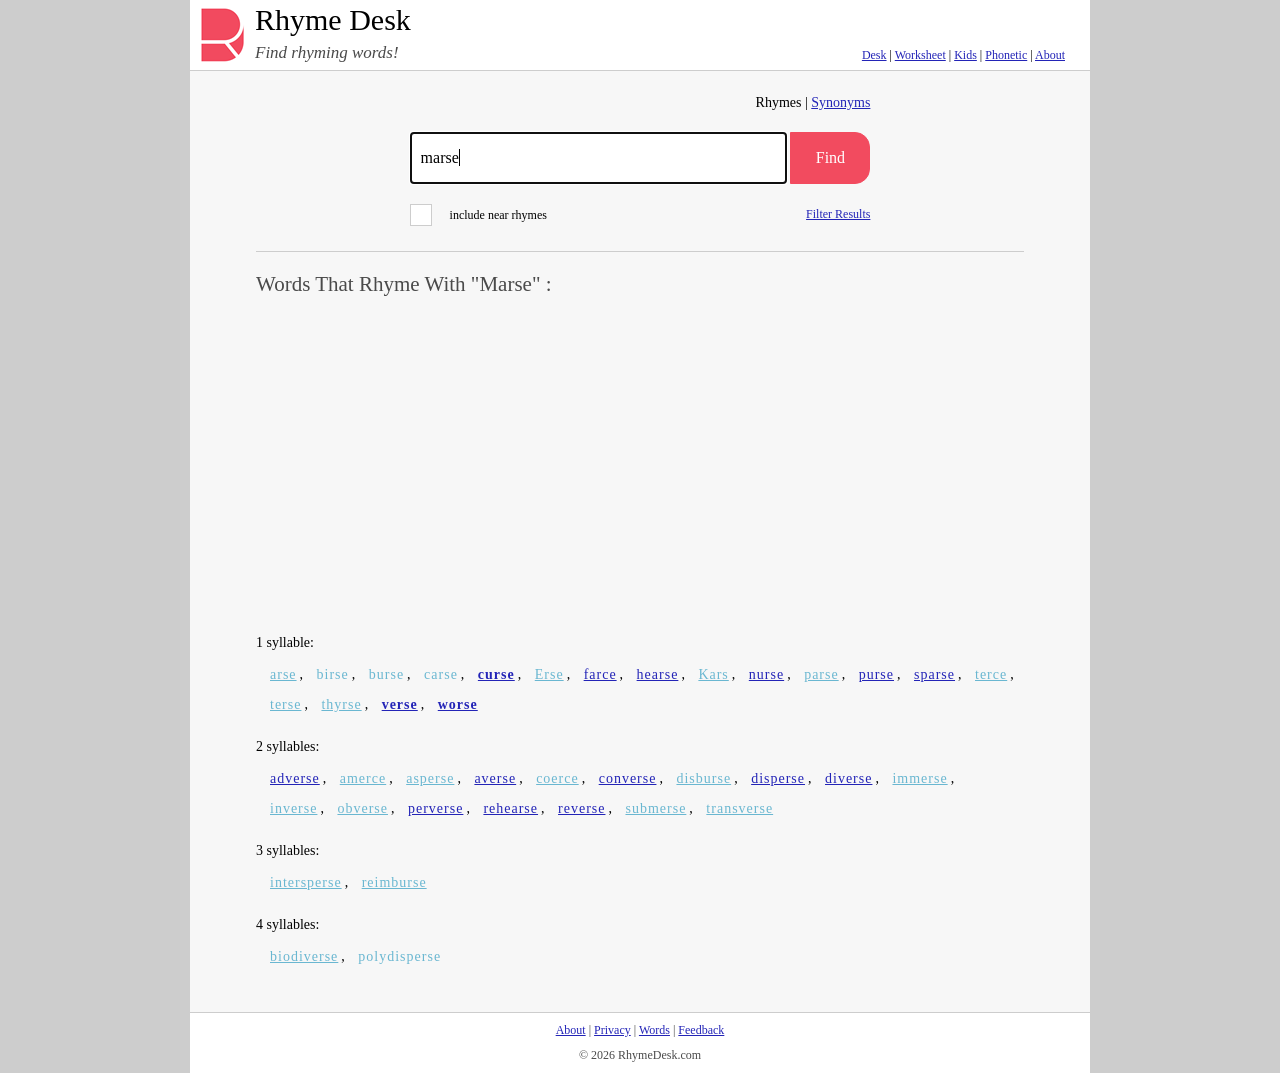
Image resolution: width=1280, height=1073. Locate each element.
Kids (965, 55)
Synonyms (840, 102)
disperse (778, 778)
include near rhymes (478, 215)
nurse (766, 674)
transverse (739, 808)
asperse (430, 778)
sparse (934, 674)
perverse (435, 808)
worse (458, 704)
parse (821, 674)
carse (441, 674)
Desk (874, 55)
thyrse (341, 704)
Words (654, 1030)
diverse (848, 778)
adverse (295, 778)
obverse (362, 808)
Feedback (701, 1030)
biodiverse (304, 956)
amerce (363, 778)
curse (496, 674)
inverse (293, 808)
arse (283, 674)
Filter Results (838, 213)
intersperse (306, 882)
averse (495, 778)
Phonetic (1006, 55)
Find (830, 157)
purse (876, 674)
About (1050, 55)
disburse (703, 778)
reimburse (394, 882)
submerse (655, 808)
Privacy (612, 1030)
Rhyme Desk (333, 20)
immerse (919, 778)
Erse (549, 674)
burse (386, 674)
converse (628, 778)
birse (333, 674)
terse (285, 704)
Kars (713, 674)
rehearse (510, 808)
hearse (658, 674)
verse (400, 704)
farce (600, 674)
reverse (581, 808)
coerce (557, 778)
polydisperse (399, 956)
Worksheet (920, 55)
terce (991, 674)
